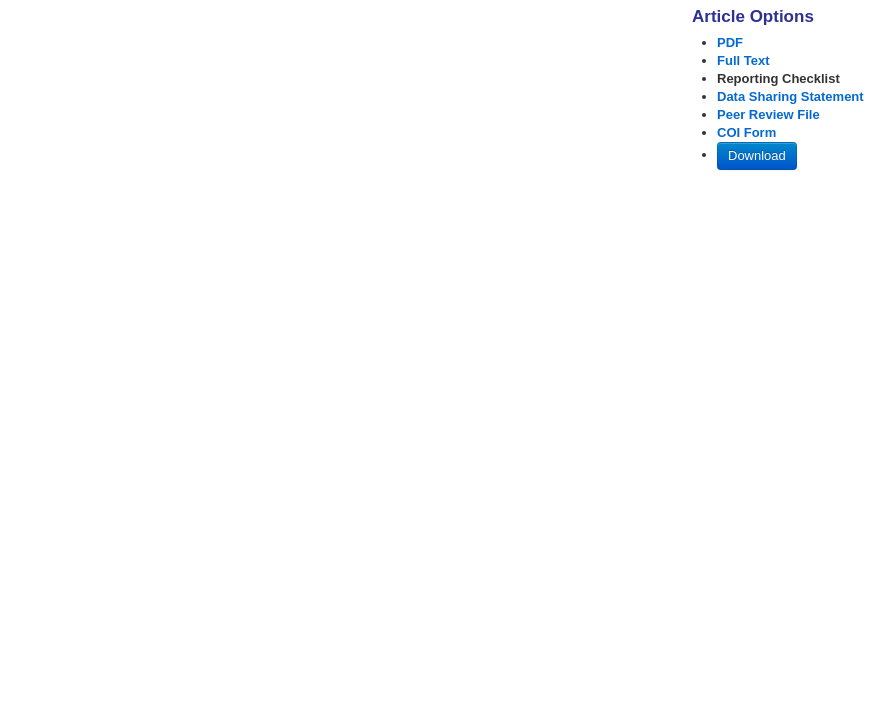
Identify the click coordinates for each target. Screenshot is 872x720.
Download (757, 155)
